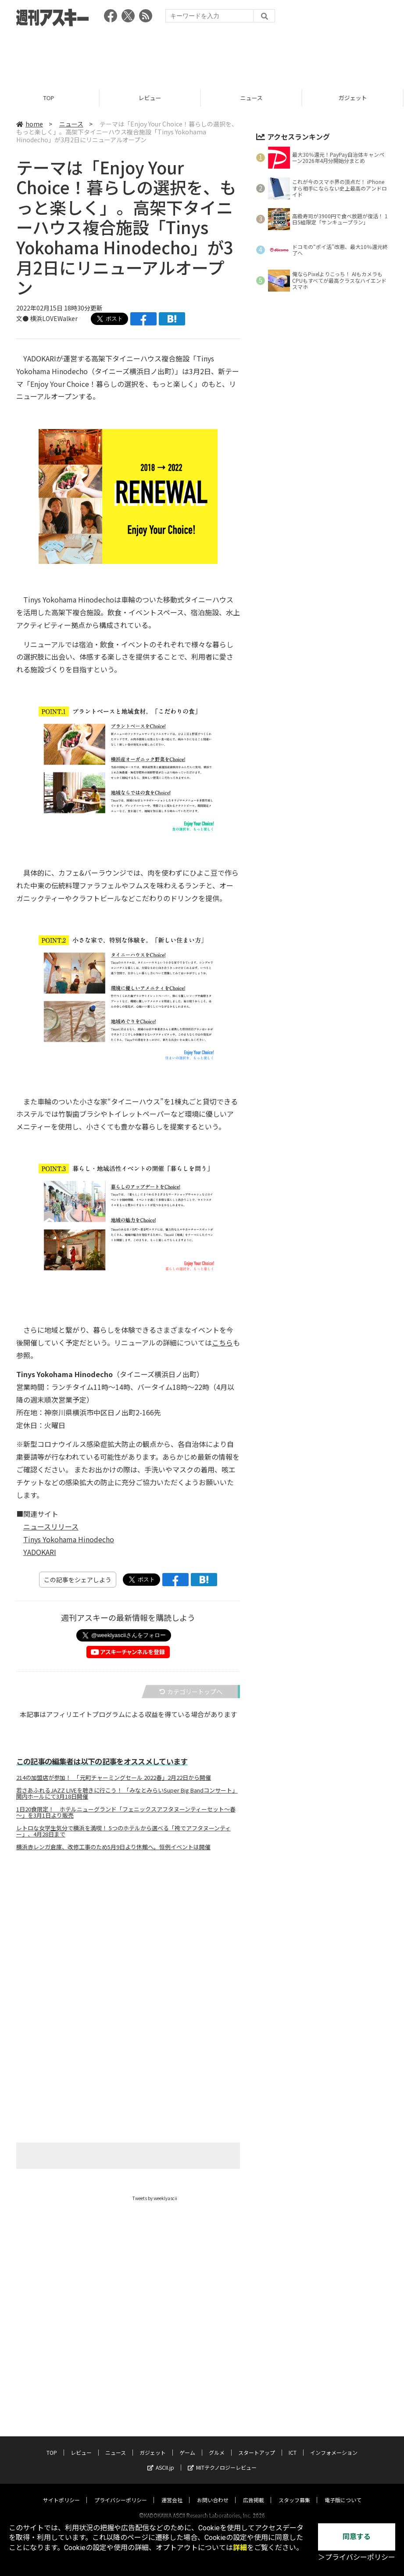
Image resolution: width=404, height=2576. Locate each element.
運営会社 (171, 2491)
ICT (293, 2444)
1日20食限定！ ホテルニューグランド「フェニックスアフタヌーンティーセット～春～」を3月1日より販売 (126, 1812)
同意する (357, 2537)
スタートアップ (256, 2444)
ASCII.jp (160, 2459)
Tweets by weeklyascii (154, 2198)
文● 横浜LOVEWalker (47, 318)
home (29, 123)
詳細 (240, 2548)
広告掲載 (253, 2491)
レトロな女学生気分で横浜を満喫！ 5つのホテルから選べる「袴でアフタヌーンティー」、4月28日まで (123, 1831)
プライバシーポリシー (120, 2491)
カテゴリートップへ (190, 1691)
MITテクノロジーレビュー (222, 2459)
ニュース (253, 98)
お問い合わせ (213, 2491)
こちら (222, 1342)
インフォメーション (334, 2444)
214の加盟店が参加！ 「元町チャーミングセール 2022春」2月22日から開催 (113, 1778)
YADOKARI (39, 1552)
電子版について (343, 2491)
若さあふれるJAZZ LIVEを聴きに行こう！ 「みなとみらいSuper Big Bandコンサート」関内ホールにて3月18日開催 (127, 1793)
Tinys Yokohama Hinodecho (68, 1539)
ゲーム (187, 2444)
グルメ (217, 2444)
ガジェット (152, 2444)
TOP (50, 98)
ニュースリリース (51, 1526)
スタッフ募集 (294, 2491)
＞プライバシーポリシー (356, 2557)
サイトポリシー (61, 2491)
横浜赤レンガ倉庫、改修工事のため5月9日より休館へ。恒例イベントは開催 (113, 1847)
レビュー (151, 98)
